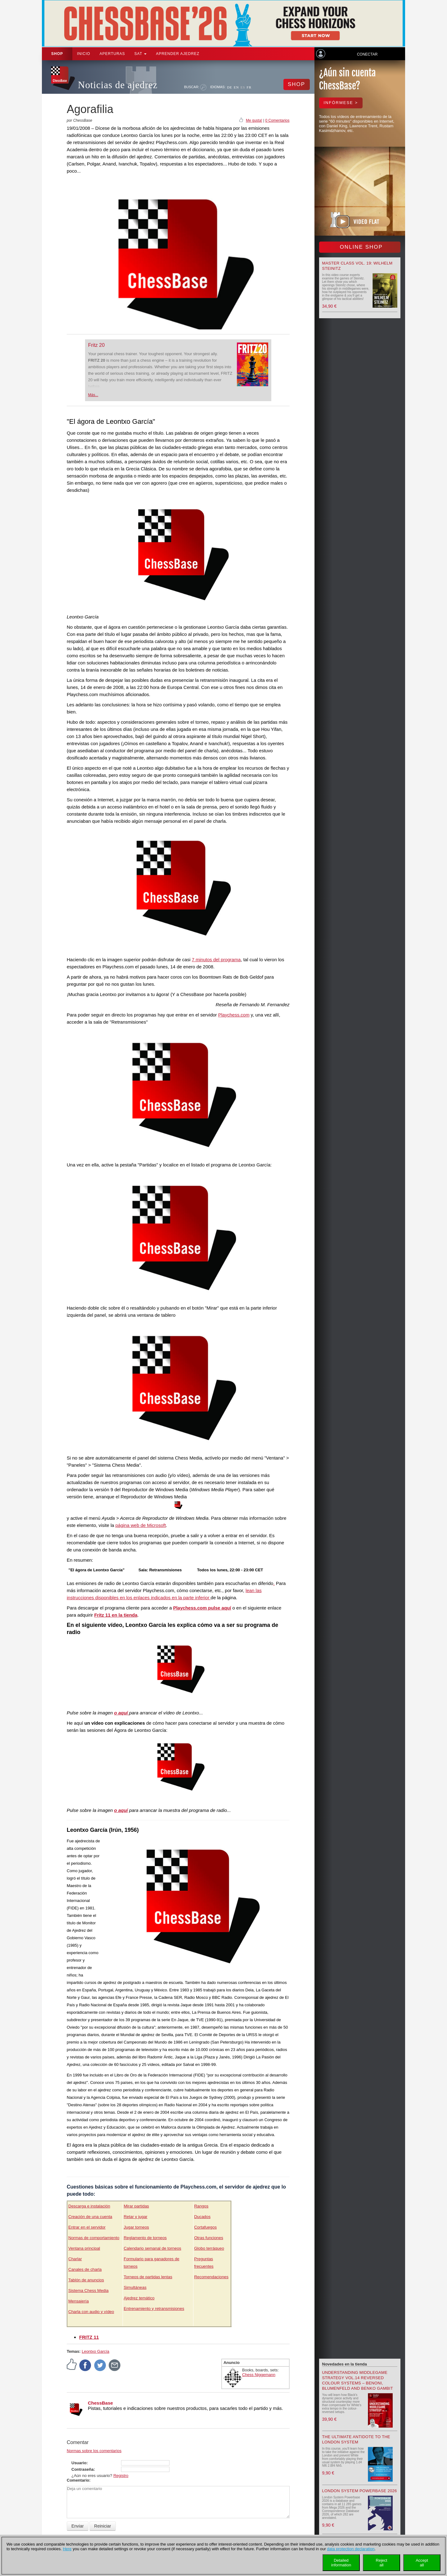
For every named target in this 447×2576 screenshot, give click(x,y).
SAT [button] (140, 54)
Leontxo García (95, 2351)
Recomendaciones (211, 2277)
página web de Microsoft (140, 1525)
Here (67, 2549)
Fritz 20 (96, 345)
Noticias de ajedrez (118, 84)
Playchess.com (234, 1014)
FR (249, 87)
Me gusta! (254, 120)
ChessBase (100, 2403)
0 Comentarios (277, 120)
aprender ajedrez (177, 54)
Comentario (78, 2480)
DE (229, 87)
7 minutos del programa (216, 959)
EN (236, 87)
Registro (120, 2475)
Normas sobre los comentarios (94, 2450)
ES (243, 87)
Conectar (367, 54)
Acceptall (422, 2562)
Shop (57, 54)
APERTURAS (112, 54)
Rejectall (381, 2562)
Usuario (78, 2463)
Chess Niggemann (258, 2374)
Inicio (83, 54)
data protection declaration (350, 2549)
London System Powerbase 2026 (359, 2490)
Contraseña (82, 2469)
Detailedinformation (341, 2562)
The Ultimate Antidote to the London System (356, 2439)
